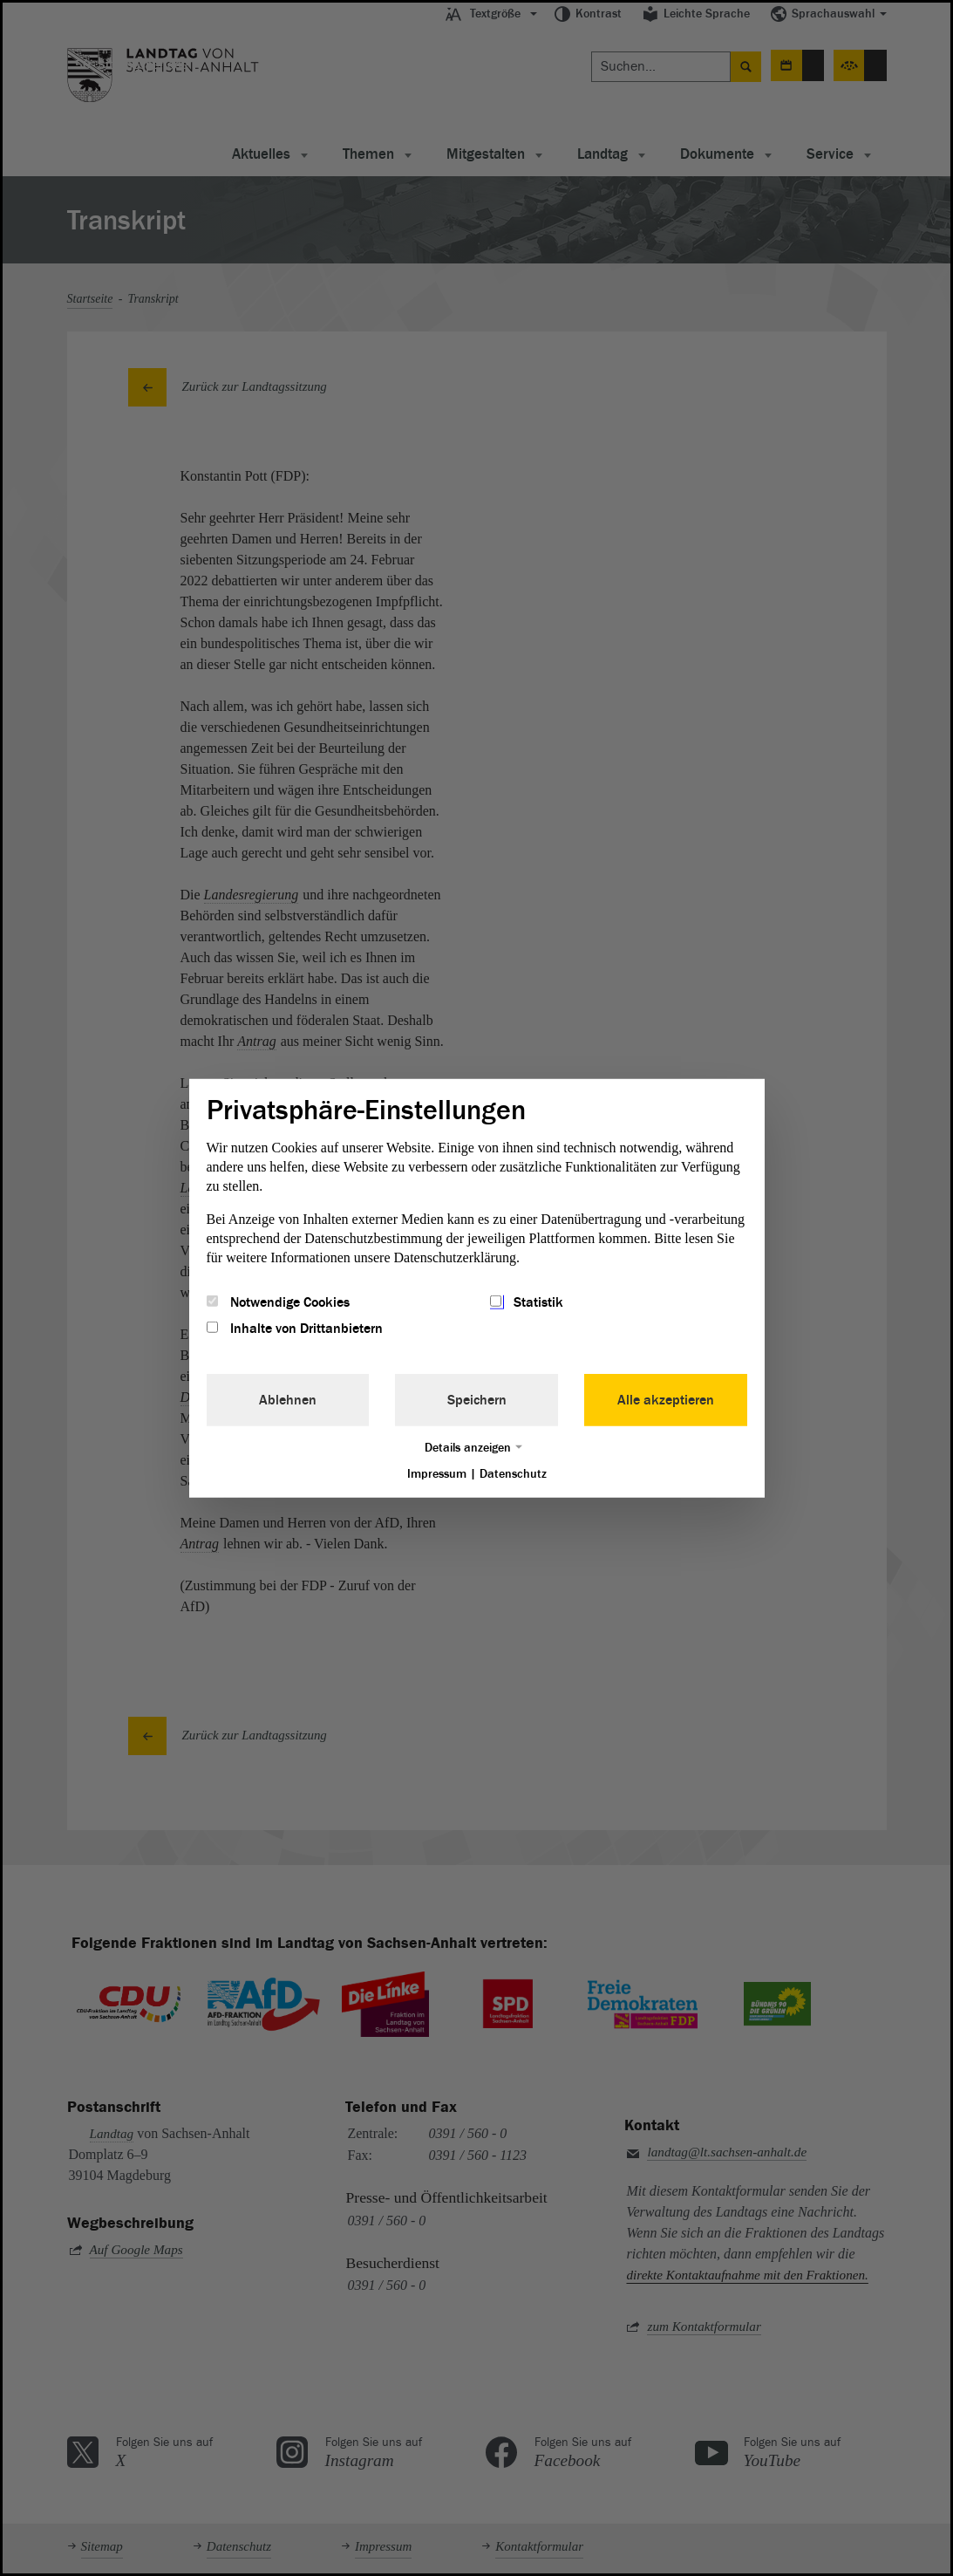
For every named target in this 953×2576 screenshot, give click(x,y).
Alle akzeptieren (665, 1400)
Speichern (477, 1400)
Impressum (436, 1474)
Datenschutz (513, 1474)
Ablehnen (288, 1400)
